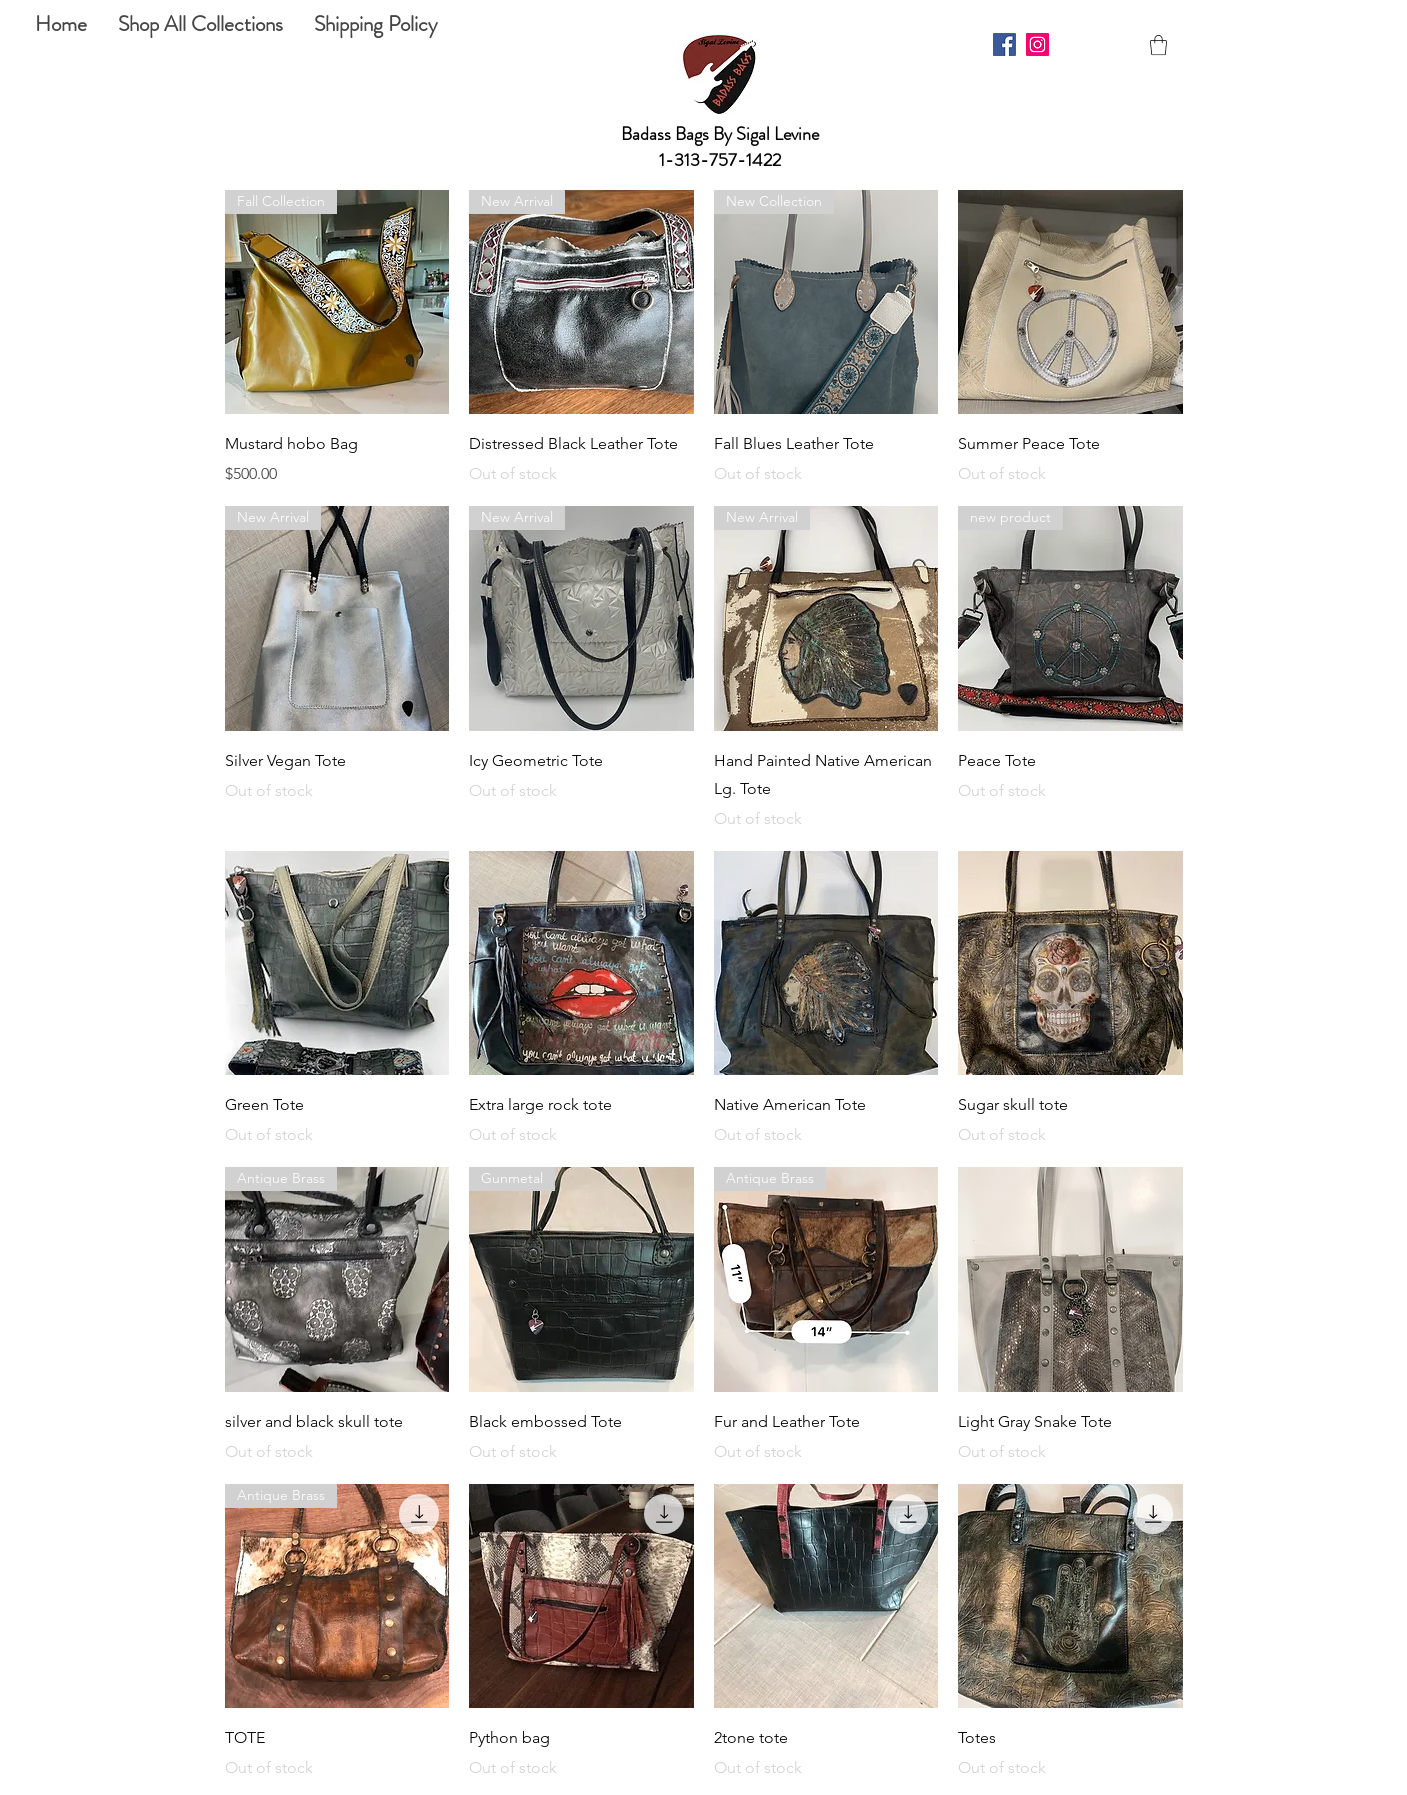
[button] (1158, 45)
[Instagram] (1037, 44)
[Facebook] (1004, 44)
